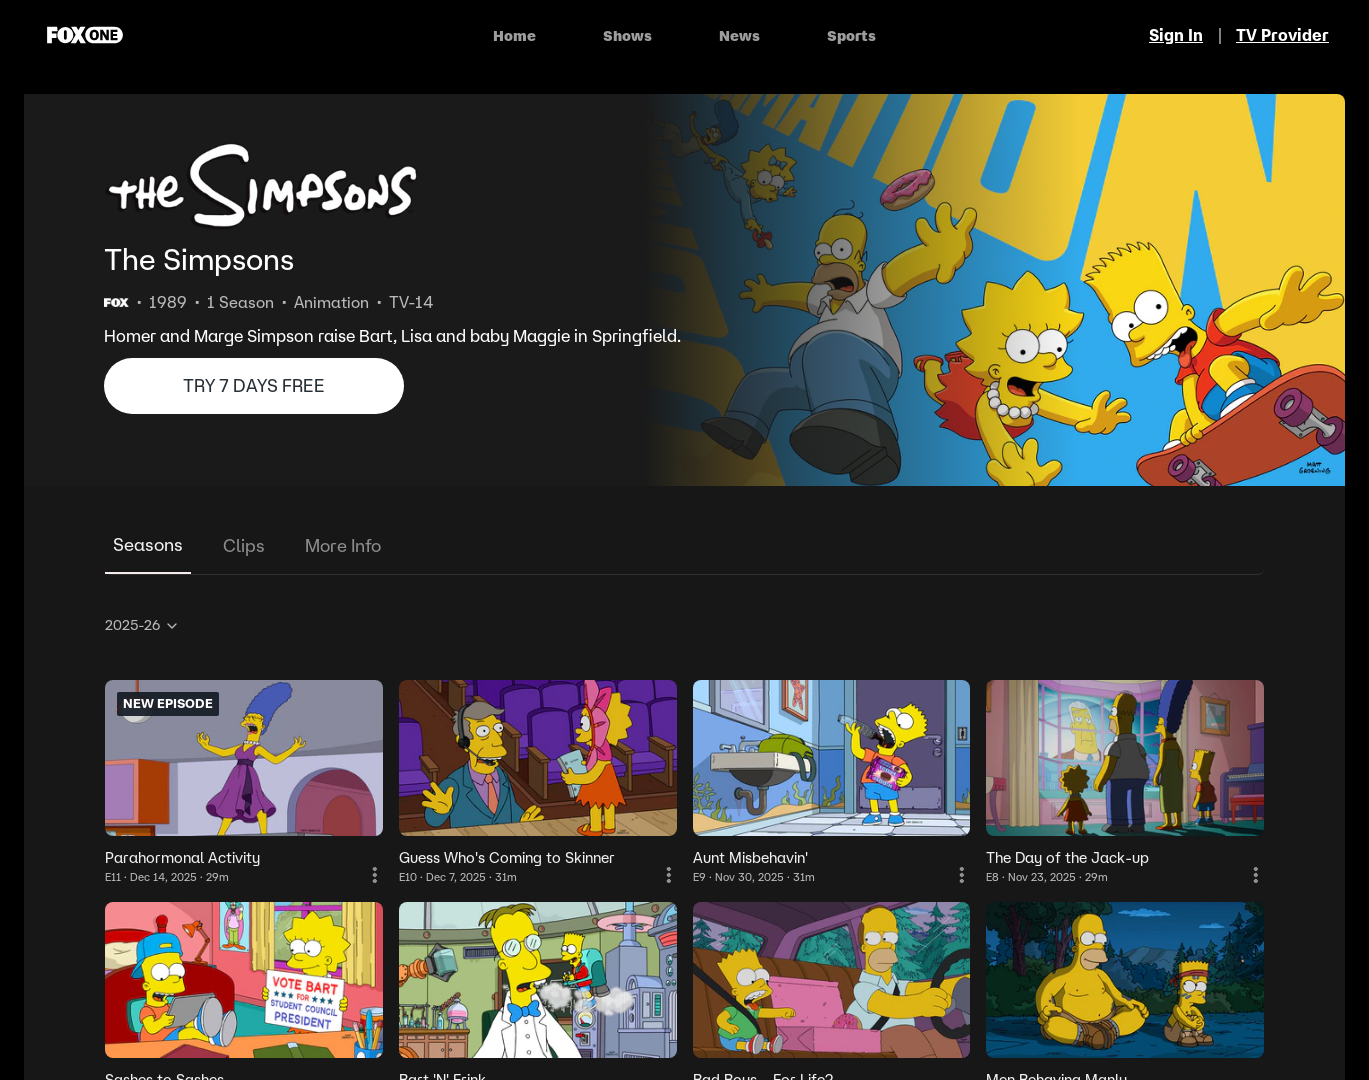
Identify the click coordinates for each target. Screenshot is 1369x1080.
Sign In (1176, 35)
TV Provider (1282, 35)
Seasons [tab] (148, 544)
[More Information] (375, 875)
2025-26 (142, 625)
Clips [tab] (244, 545)
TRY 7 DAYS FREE (254, 385)
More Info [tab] (343, 545)
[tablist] (684, 546)
